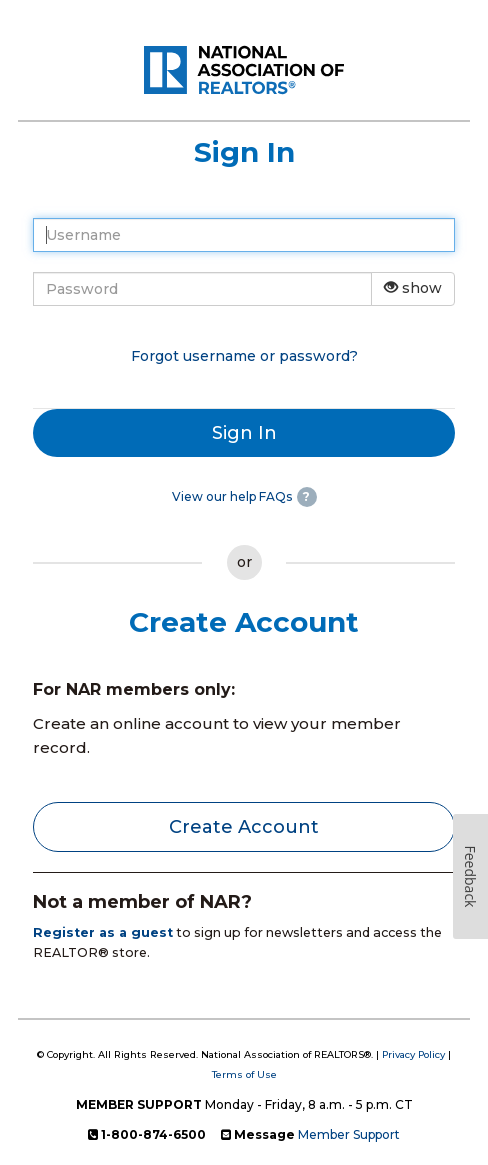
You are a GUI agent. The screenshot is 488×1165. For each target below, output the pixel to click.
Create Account (244, 827)
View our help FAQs (232, 496)
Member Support (349, 1134)
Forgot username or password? (244, 356)
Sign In (244, 433)
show (413, 288)
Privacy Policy (413, 1054)
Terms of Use (244, 1074)
